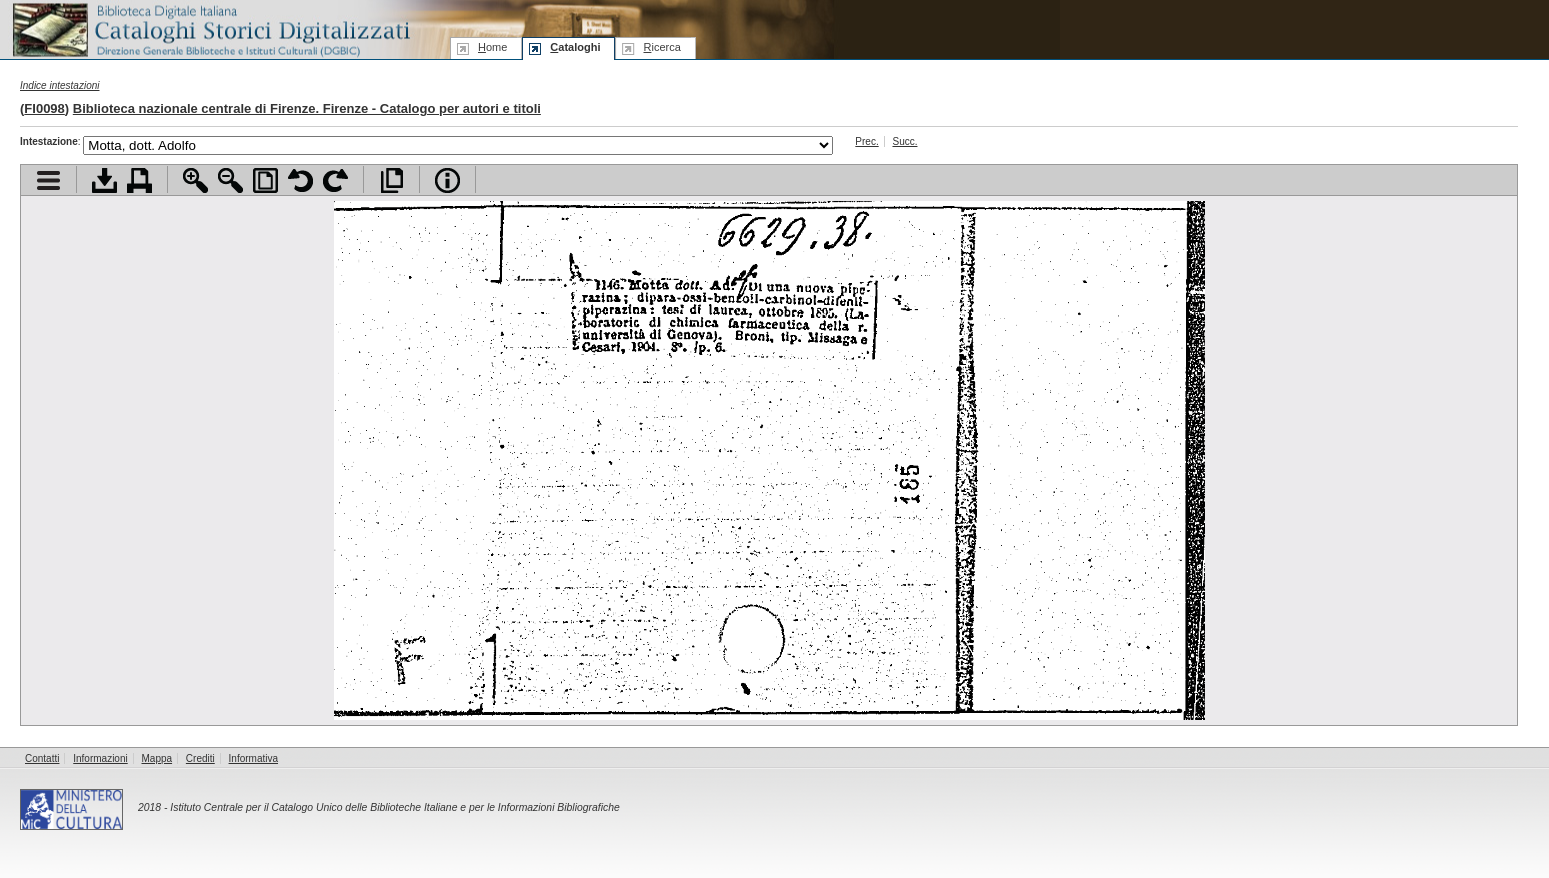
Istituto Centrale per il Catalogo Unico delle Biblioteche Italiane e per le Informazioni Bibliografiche (394, 807)
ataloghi (575, 47)
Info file (447, 180)
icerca (661, 47)
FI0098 (44, 108)
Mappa (157, 758)
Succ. (904, 141)
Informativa (253, 758)
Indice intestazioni (60, 85)
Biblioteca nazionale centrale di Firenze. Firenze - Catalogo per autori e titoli (307, 108)
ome (492, 47)
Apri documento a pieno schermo (391, 180)
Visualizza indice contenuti (48, 180)
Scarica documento (104, 180)
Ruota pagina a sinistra (300, 180)
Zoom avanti (195, 180)
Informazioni (100, 758)
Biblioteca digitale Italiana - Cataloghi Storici (210, 28)
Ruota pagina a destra (335, 180)
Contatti (42, 758)
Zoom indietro (230, 180)
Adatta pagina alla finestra (265, 180)
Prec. (866, 141)
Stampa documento (139, 180)
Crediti (200, 758)
